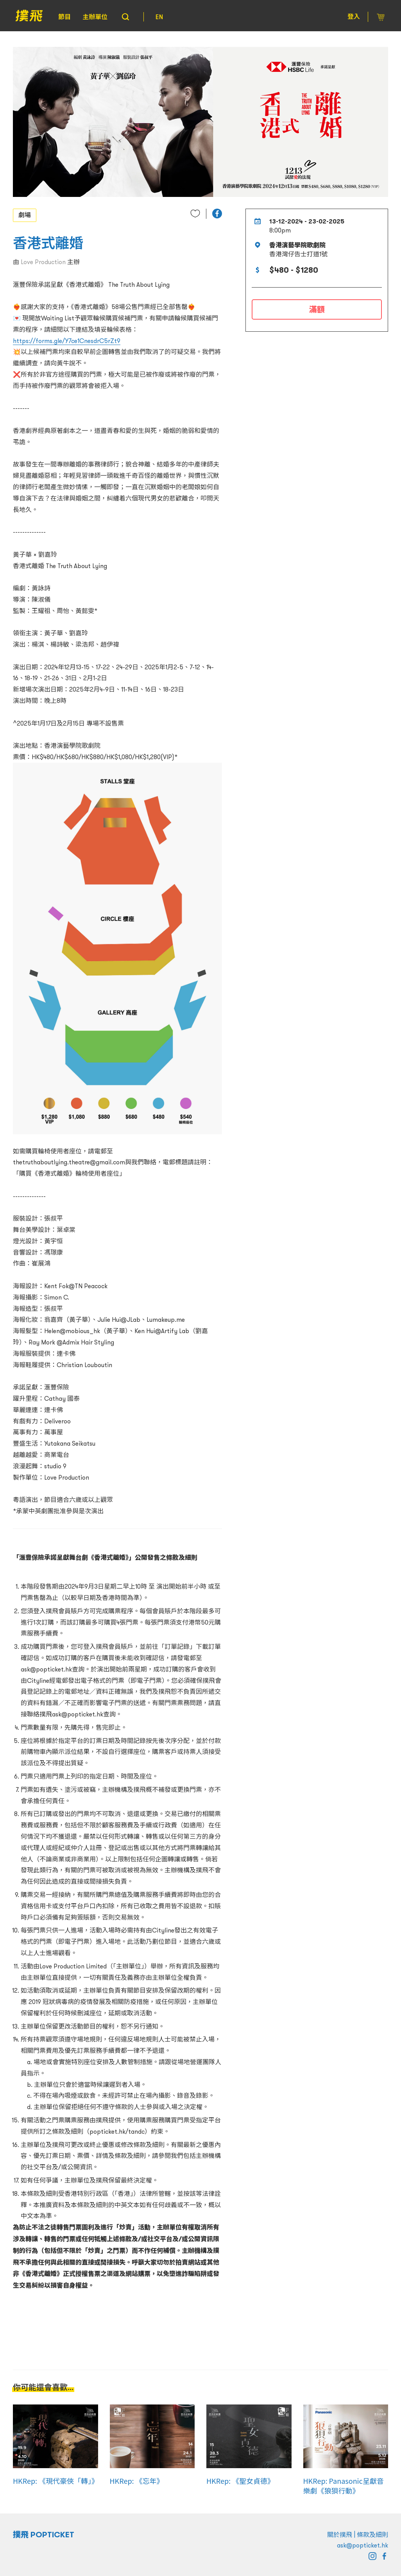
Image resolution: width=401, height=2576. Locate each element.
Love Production (43, 262)
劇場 (24, 215)
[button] (217, 213)
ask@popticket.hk (362, 2545)
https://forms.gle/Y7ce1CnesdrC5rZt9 (66, 341)
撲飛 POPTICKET (43, 2535)
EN (159, 17)
